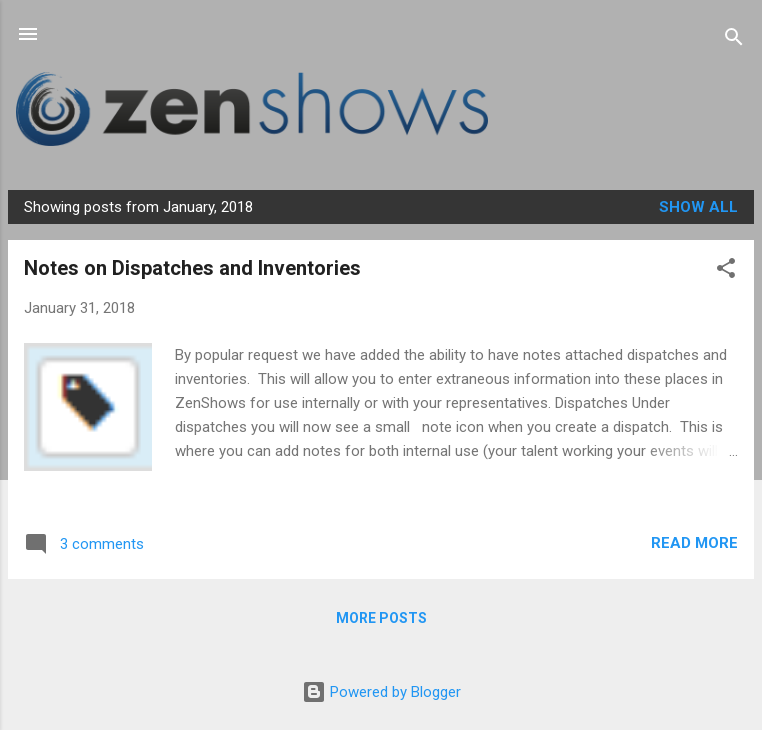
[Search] (734, 40)
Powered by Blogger (381, 692)
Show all (698, 207)
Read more (694, 543)
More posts (381, 618)
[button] (726, 271)
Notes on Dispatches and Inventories (192, 268)
